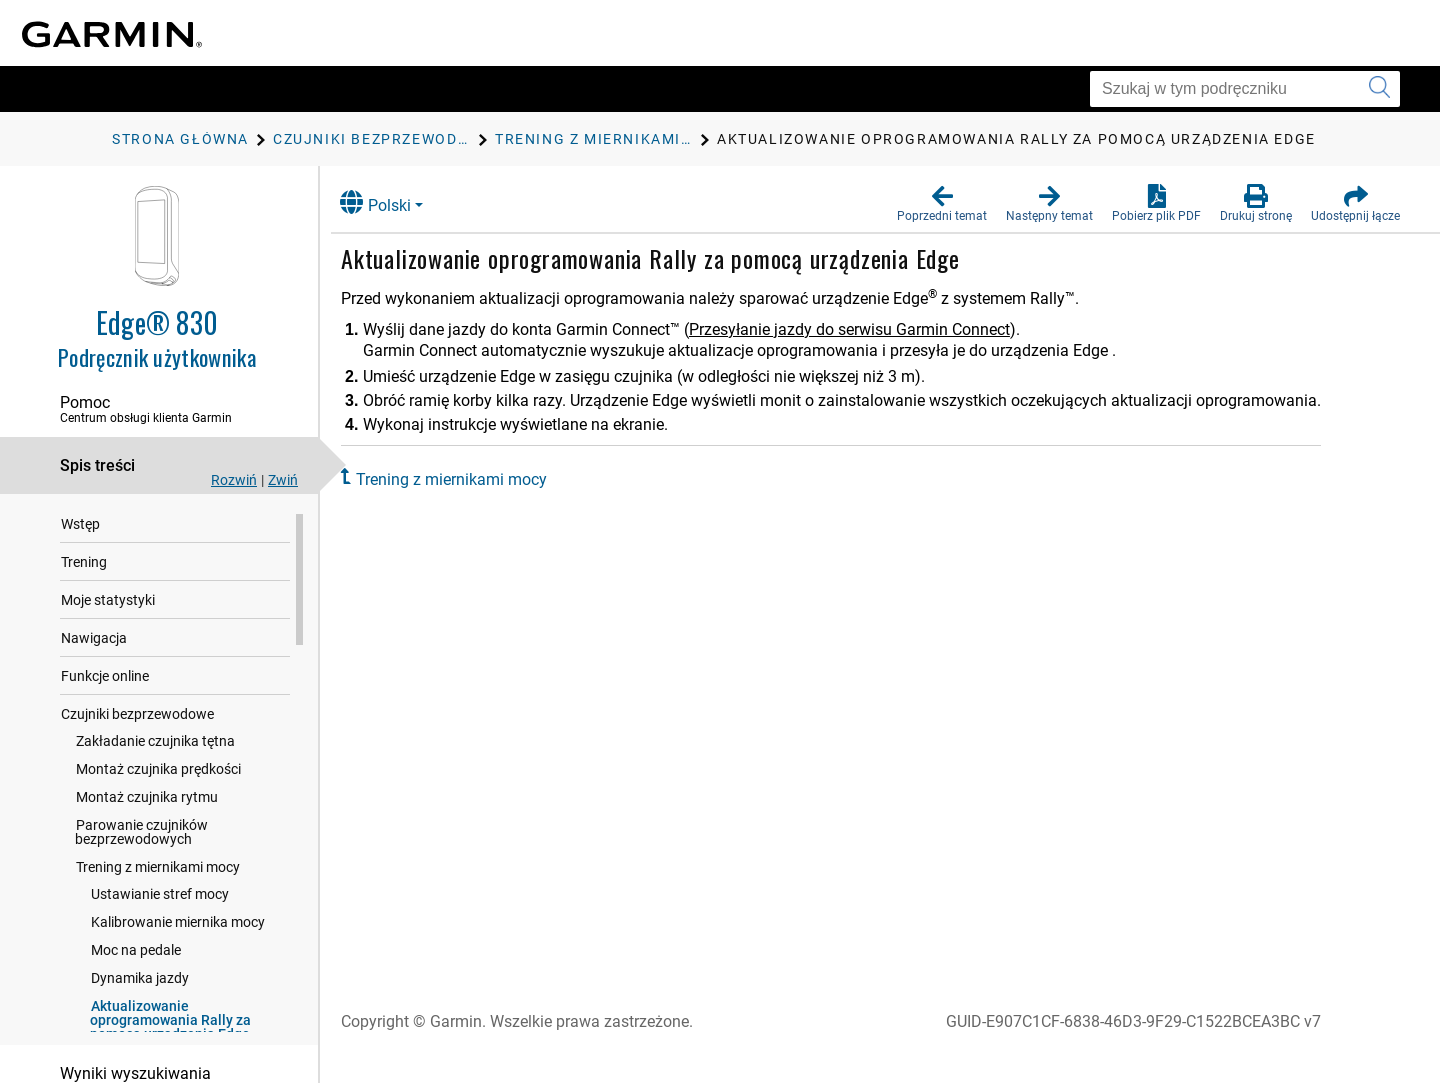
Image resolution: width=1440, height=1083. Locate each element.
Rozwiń (234, 480)
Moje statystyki (108, 602)
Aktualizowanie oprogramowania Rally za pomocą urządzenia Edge (170, 1022)
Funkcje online (105, 678)
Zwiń (283, 480)
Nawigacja (94, 640)
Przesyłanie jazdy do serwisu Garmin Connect (864, 329)
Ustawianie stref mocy (160, 896)
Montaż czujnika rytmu (147, 799)
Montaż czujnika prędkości (158, 771)
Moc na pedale (136, 952)
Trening (84, 564)
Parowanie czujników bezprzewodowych (141, 834)
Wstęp (80, 526)
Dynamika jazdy (140, 980)
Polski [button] (390, 202)
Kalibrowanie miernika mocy (178, 924)
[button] (942, 204)
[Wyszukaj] (1379, 89)
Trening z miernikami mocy (158, 869)
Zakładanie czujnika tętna (155, 743)
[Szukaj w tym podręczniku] (1245, 89)
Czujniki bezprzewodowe (137, 716)
